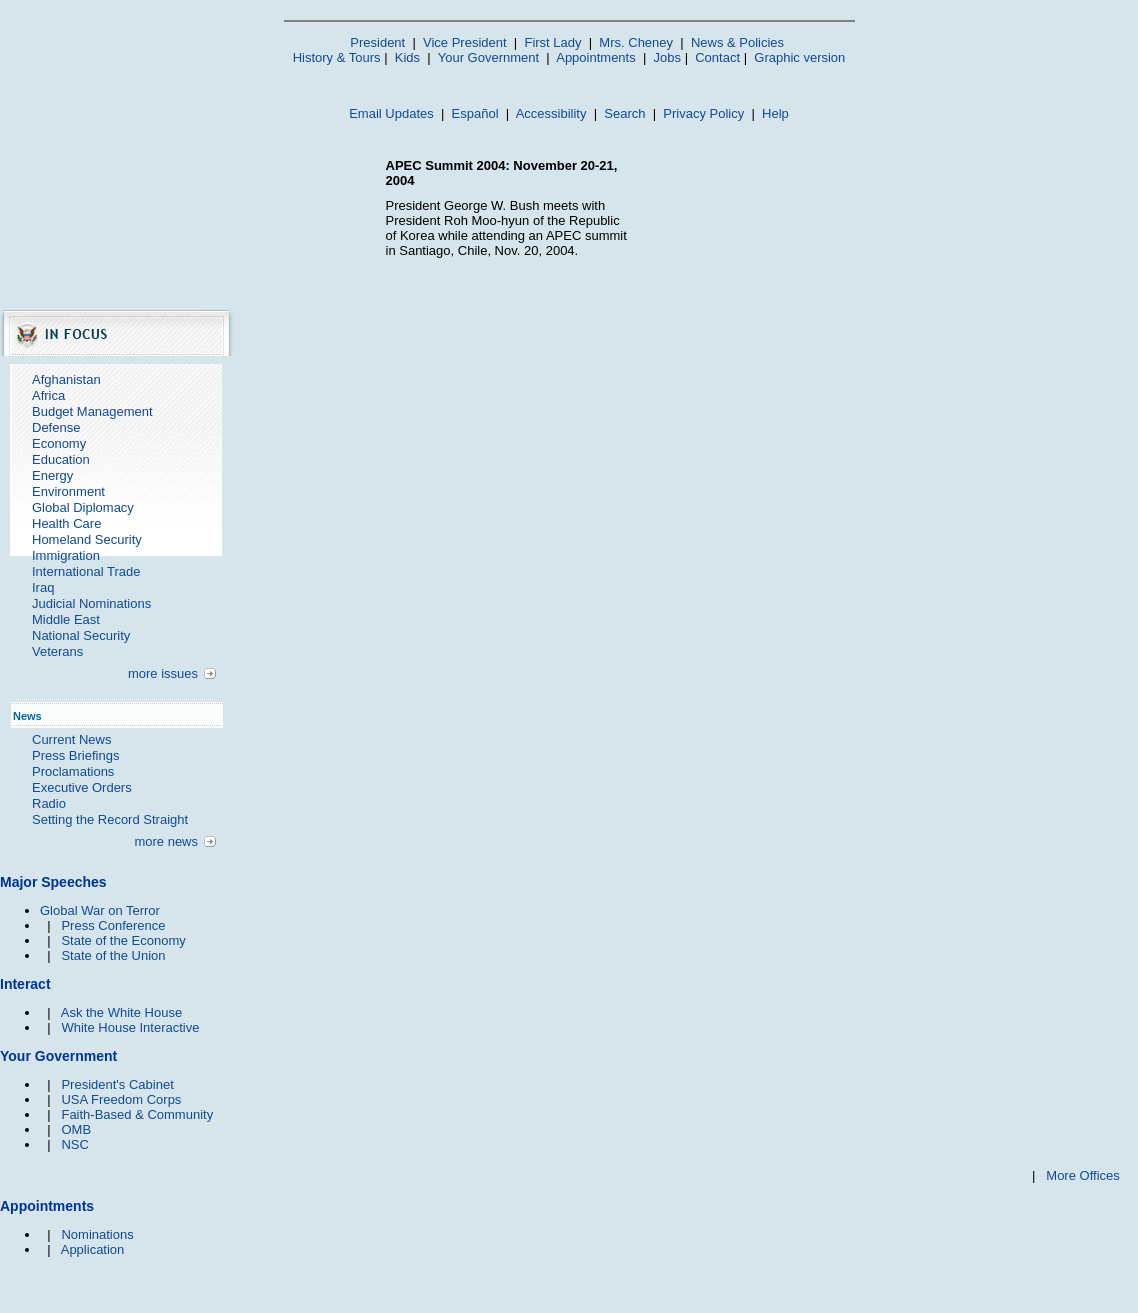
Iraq (43, 587)
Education (61, 459)
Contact (717, 57)
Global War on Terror (100, 910)
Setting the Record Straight (110, 819)
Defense (56, 427)
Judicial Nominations (91, 603)
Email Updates (391, 113)
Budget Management (92, 411)
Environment (68, 491)
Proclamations (73, 771)
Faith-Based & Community (137, 1114)
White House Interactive (130, 1027)
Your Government (488, 57)
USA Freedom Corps (121, 1099)
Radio (49, 803)
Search (624, 113)
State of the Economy (123, 940)
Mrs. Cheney (636, 42)
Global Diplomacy (83, 507)
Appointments (596, 57)
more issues (163, 673)
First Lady (552, 42)
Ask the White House (121, 1012)
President (377, 42)
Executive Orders (82, 787)
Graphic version (799, 57)
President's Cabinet (117, 1084)
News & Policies (737, 42)
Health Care (66, 523)
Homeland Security (87, 539)
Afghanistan (66, 379)
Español (475, 113)
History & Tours (337, 57)
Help (775, 113)
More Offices (1082, 1175)
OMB (76, 1129)
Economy (59, 443)
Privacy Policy (703, 113)
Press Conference (113, 925)
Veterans (57, 651)
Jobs (667, 57)
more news (166, 841)
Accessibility (551, 113)
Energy (52, 475)
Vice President (465, 42)
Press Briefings (75, 755)
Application (93, 1249)
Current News (71, 739)
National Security (81, 635)
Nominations (97, 1234)
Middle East (66, 619)
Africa (48, 395)
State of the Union (113, 955)
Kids (407, 57)
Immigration (66, 555)
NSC (74, 1144)
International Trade (86, 571)
